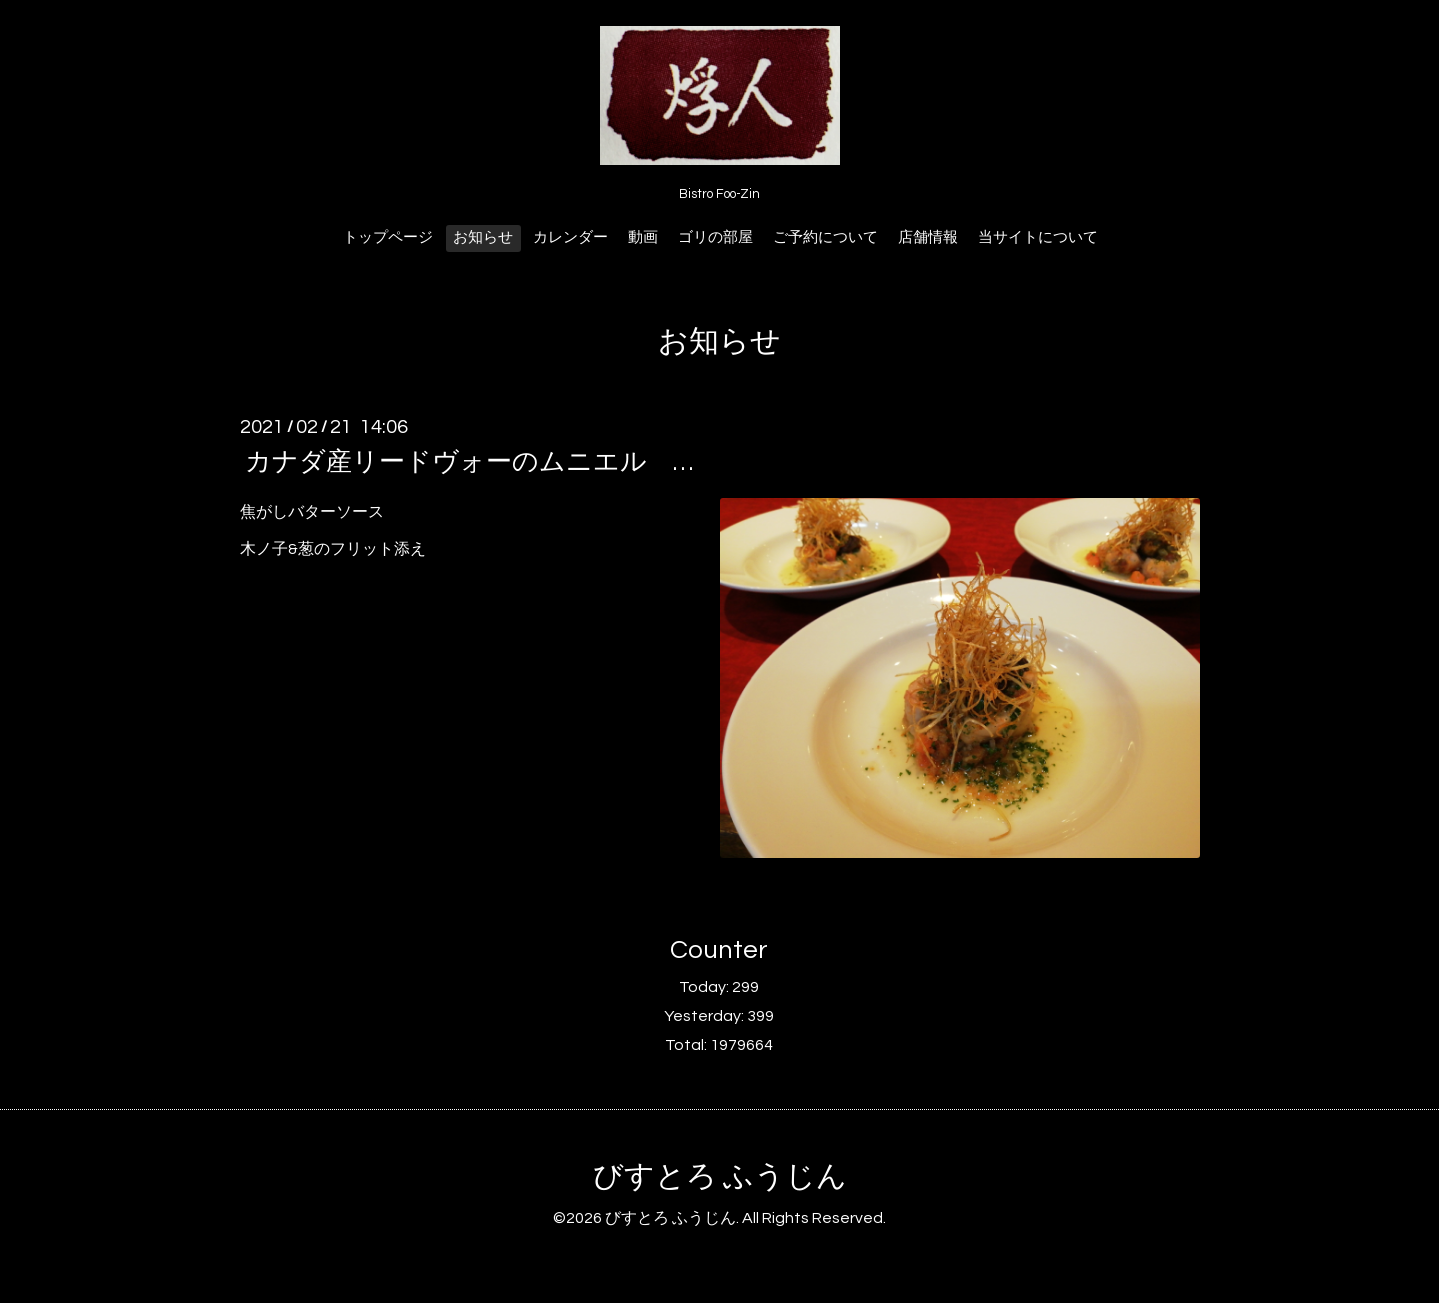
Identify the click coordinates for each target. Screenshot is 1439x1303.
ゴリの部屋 (715, 237)
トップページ (388, 237)
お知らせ (483, 237)
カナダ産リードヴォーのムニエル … (469, 462)
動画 (643, 237)
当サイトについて (1038, 237)
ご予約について (825, 237)
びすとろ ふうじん (720, 1176)
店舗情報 (928, 237)
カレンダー (570, 237)
